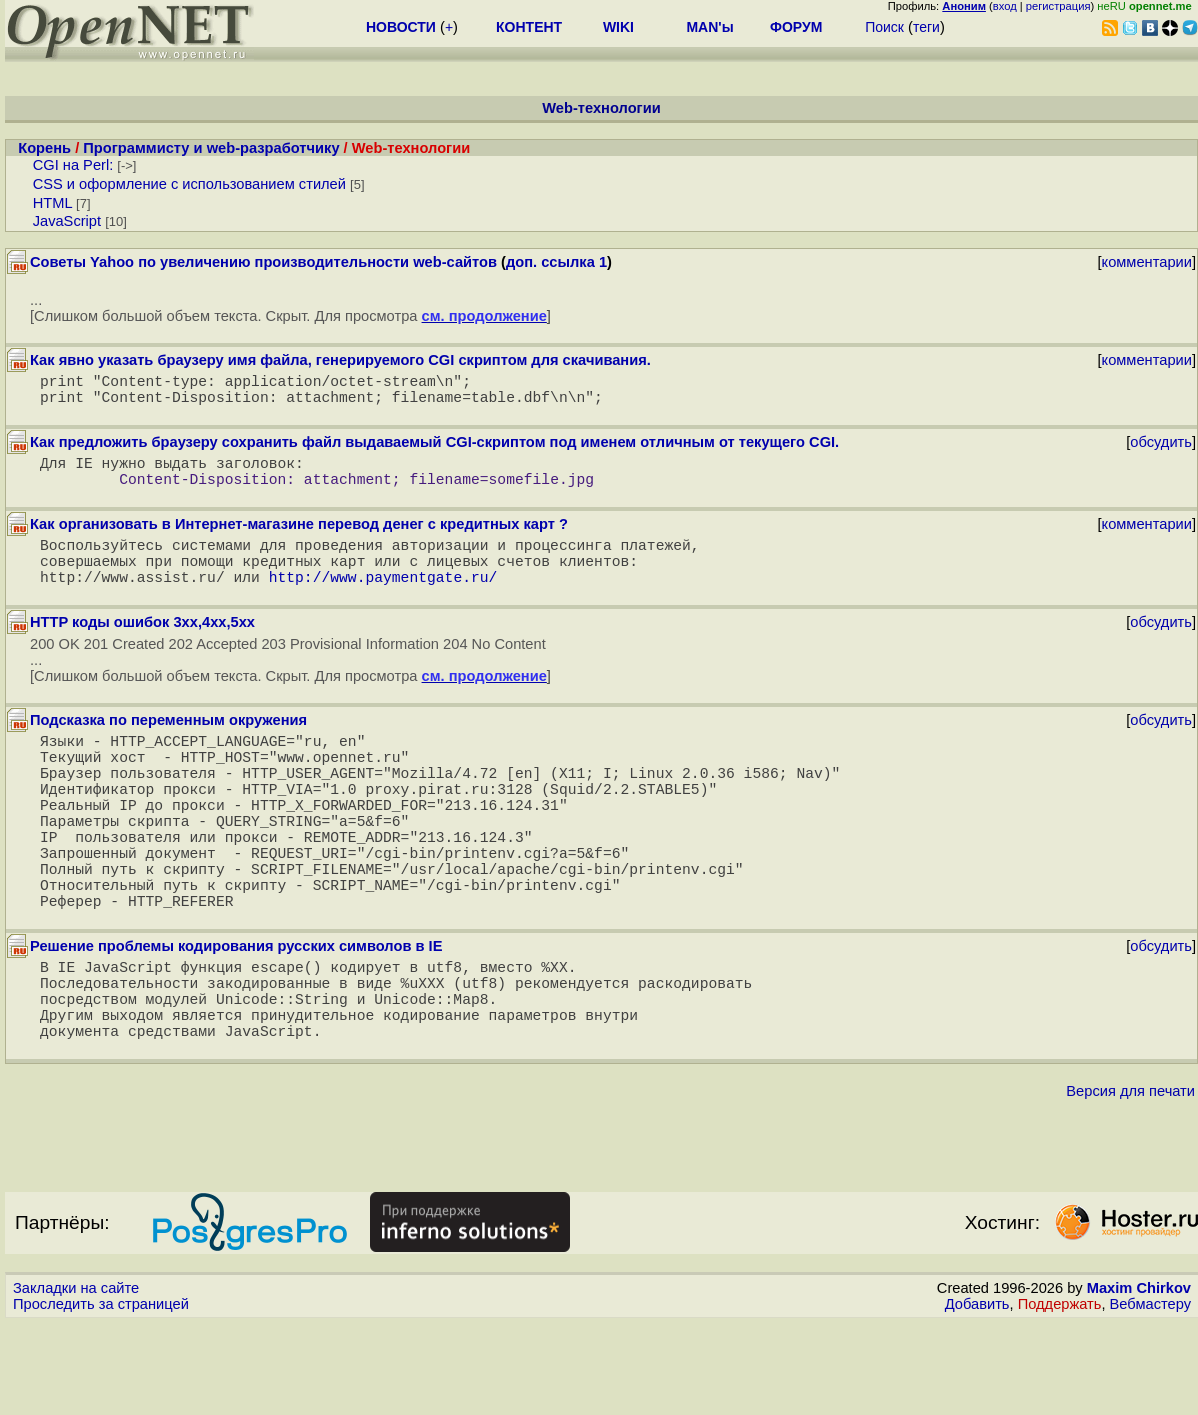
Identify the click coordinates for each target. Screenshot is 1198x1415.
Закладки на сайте (76, 1380)
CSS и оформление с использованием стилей (189, 184)
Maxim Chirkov (1139, 1380)
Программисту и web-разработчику (211, 148)
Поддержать (1060, 1396)
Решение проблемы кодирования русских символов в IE (236, 1018)
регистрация (1058, 6)
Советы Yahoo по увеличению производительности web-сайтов (263, 262)
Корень (44, 148)
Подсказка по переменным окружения (168, 748)
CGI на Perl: (73, 165)
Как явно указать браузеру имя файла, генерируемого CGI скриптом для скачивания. (340, 360)
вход (1005, 6)
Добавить (977, 1396)
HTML (52, 203)
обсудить (1161, 450)
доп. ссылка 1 (556, 262)
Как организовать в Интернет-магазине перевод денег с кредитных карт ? (299, 540)
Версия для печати (1130, 1183)
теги (926, 27)
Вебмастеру (1150, 1396)
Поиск (884, 27)
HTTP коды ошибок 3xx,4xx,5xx (142, 650)
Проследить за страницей (101, 1396)
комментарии (1147, 262)
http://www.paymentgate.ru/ (383, 604)
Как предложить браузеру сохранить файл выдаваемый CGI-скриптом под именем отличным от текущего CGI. (434, 450)
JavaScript (67, 221)
